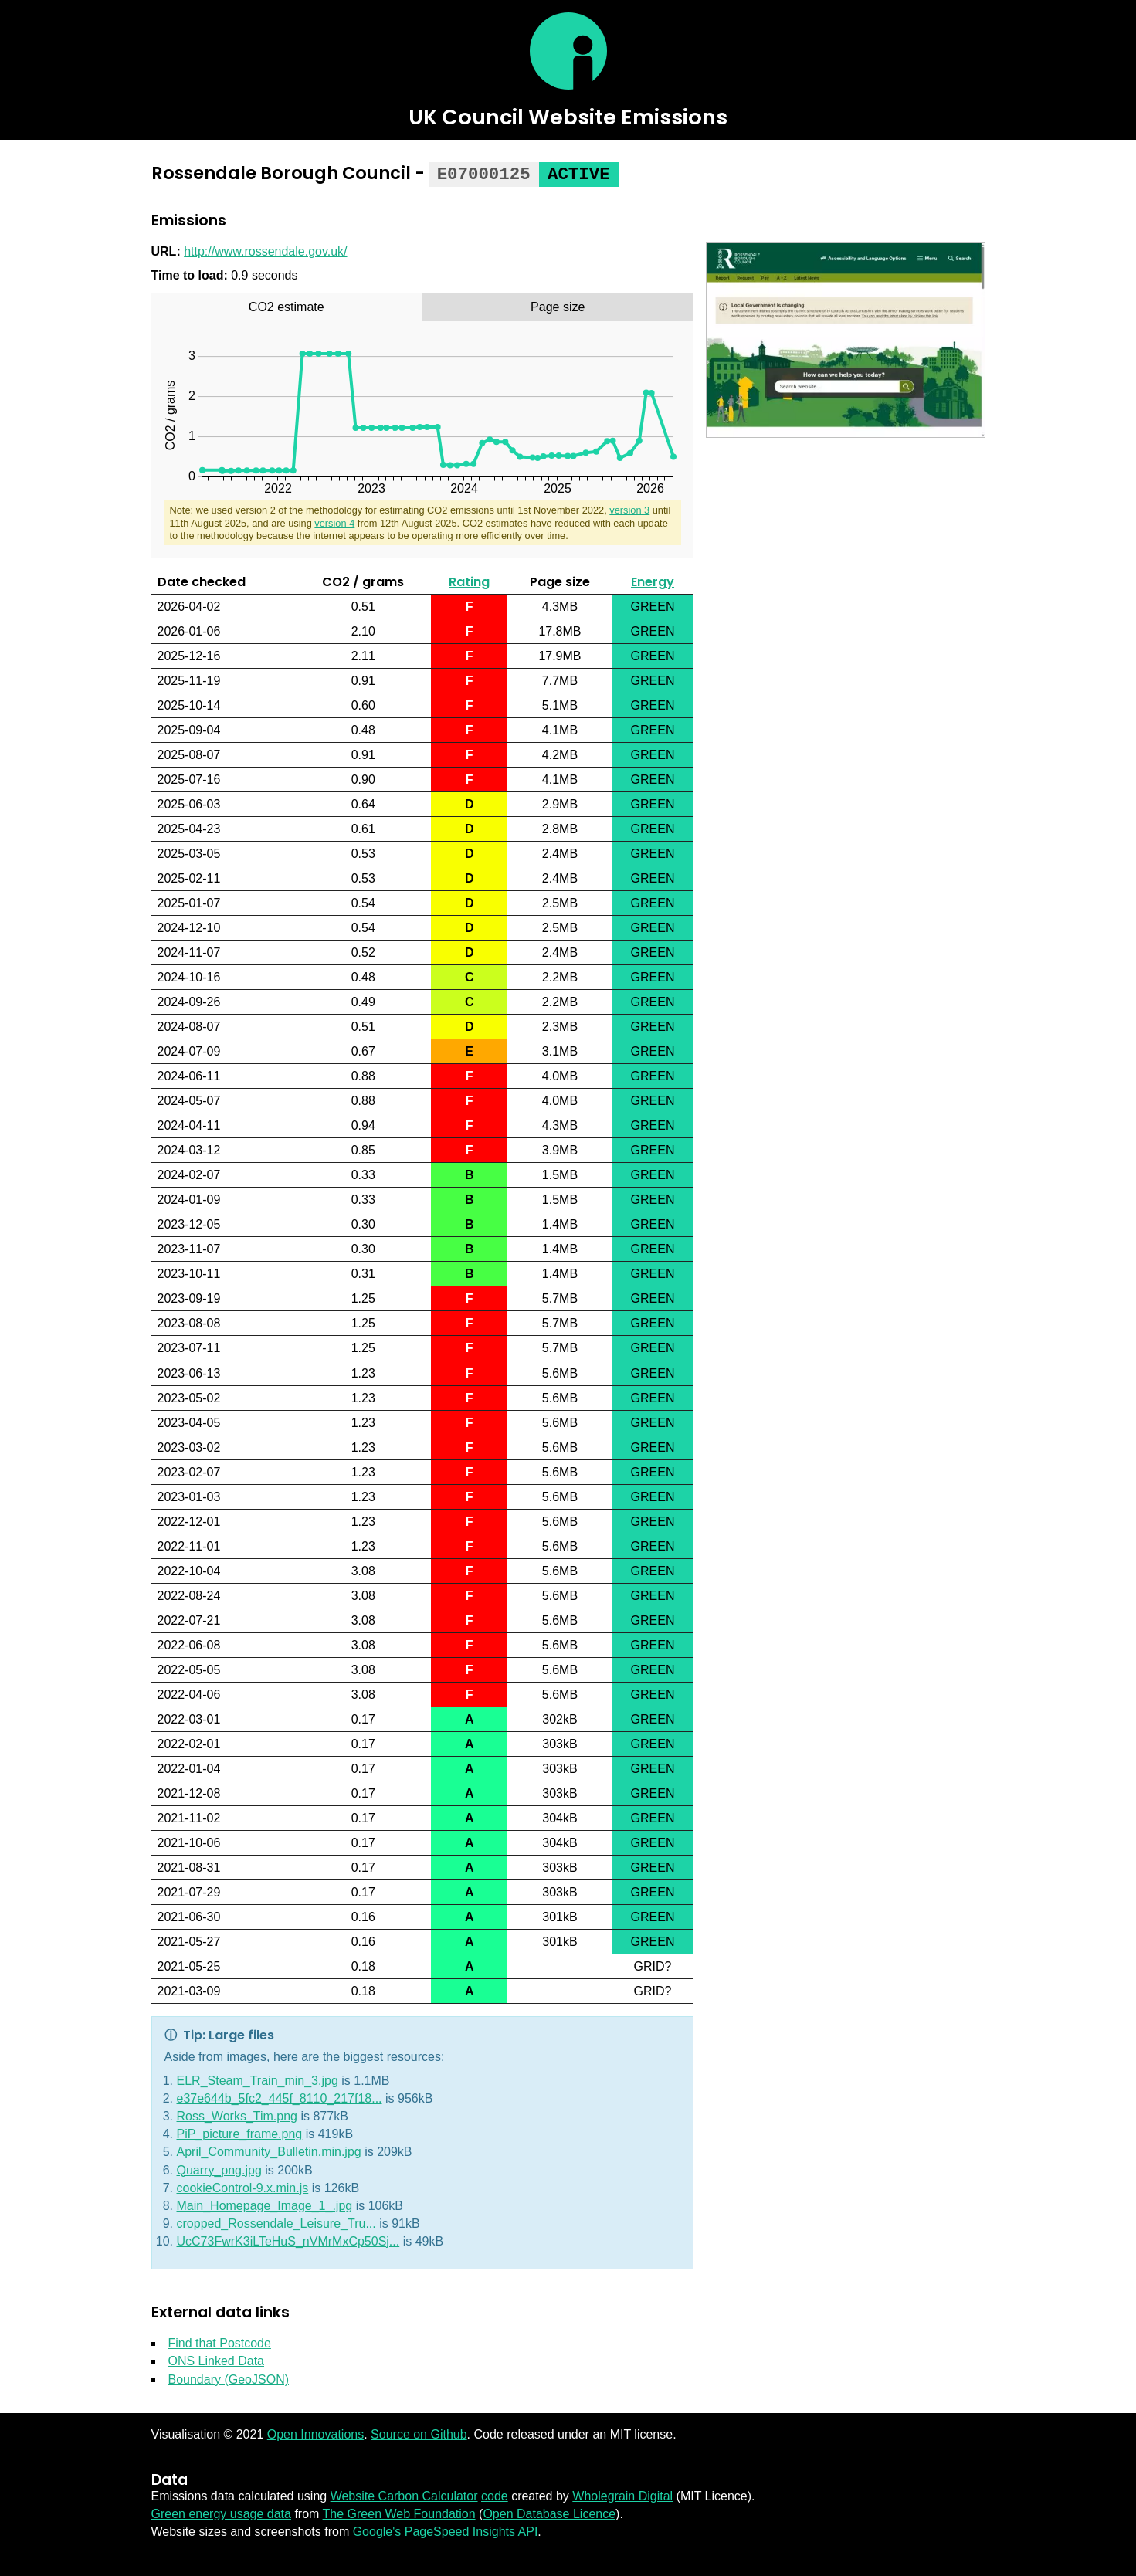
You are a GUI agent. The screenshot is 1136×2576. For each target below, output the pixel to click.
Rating (469, 580)
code (494, 2494)
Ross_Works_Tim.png (237, 2114)
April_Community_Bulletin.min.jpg (269, 2150)
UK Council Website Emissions (568, 117)
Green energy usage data (221, 2512)
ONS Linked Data (216, 2359)
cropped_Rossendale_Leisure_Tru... (276, 2222)
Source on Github (419, 2432)
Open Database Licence (549, 2512)
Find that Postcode (219, 2341)
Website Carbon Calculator (404, 2494)
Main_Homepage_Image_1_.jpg (265, 2204)
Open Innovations (315, 2432)
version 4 (334, 521)
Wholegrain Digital (622, 2494)
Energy (652, 580)
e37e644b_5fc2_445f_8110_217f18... (279, 2096)
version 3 (629, 508)
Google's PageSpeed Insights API (445, 2530)
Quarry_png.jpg (219, 2168)
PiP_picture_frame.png (240, 2132)
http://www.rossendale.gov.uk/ (265, 249)
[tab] (286, 306)
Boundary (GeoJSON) (229, 2377)
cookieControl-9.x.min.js (243, 2186)
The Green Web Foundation (399, 2512)
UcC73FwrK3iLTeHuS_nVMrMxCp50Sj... (288, 2239)
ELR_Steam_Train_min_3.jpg (257, 2079)
